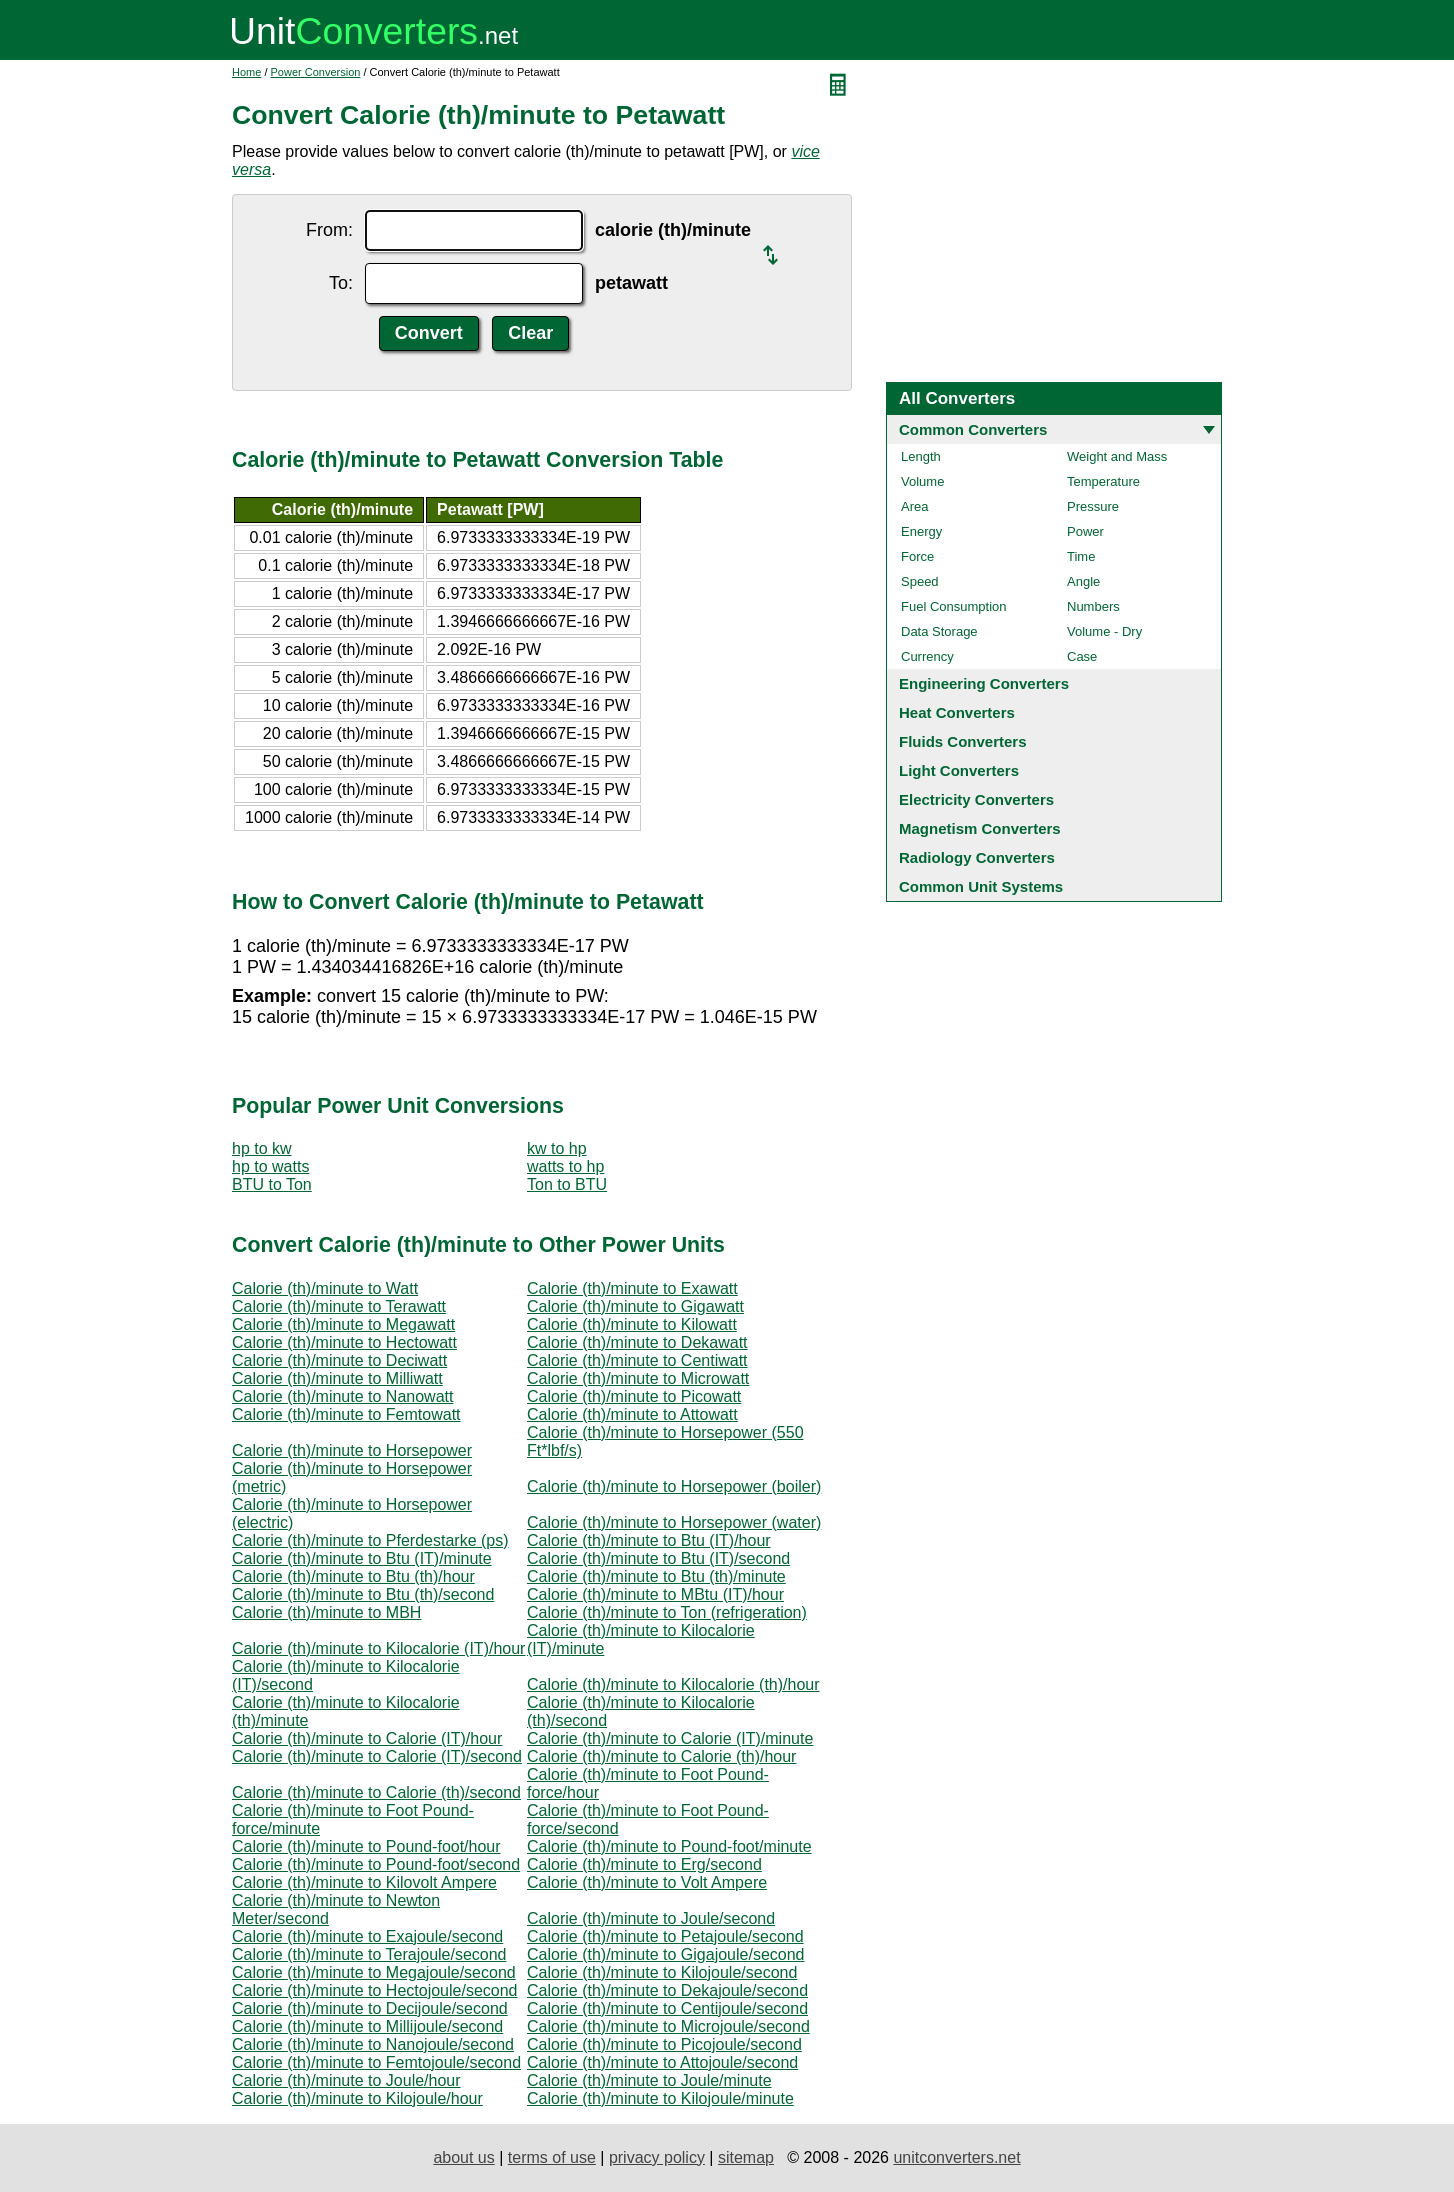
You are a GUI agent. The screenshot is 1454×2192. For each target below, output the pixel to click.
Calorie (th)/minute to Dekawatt (637, 1342)
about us (463, 2157)
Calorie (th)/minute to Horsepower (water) (674, 1522)
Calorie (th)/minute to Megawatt (343, 1324)
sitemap (746, 2157)
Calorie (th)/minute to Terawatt (339, 1306)
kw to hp (557, 1148)
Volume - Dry (1104, 631)
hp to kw (262, 1148)
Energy (921, 531)
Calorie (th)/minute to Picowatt (634, 1396)
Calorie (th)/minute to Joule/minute (649, 2080)
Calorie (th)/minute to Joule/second (651, 1918)
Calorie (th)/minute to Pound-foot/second (376, 1864)
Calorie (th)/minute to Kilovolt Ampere (364, 1882)
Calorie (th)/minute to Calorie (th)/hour (661, 1756)
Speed (920, 581)
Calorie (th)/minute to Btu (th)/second (363, 1594)
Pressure (1093, 506)
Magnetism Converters (980, 828)
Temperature (1103, 481)
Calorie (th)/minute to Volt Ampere (647, 1882)
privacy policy (657, 2157)
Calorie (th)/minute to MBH (326, 1612)
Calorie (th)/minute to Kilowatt (632, 1324)
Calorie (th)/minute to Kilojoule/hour (357, 2098)
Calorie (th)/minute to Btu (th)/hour (353, 1576)
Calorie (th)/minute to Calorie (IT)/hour (367, 1738)
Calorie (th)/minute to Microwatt (638, 1378)
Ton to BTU (567, 1184)
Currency (927, 656)
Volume (922, 481)
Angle (1083, 581)
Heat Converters (957, 712)
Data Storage (939, 631)
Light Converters (959, 770)
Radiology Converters (977, 857)
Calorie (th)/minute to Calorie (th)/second (376, 1792)
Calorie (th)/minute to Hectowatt (344, 1342)
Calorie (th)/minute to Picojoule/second (664, 2044)
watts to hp (565, 1166)
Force (917, 556)
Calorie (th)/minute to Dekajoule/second (667, 1990)
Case (1082, 656)
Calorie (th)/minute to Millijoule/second (367, 2026)
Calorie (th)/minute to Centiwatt (637, 1360)
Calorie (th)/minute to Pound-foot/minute (669, 1846)
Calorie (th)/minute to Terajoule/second (369, 1954)
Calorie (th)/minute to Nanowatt (342, 1396)
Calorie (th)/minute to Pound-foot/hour (366, 1846)
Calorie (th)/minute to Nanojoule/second (373, 2044)
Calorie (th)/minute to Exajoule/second (367, 1936)
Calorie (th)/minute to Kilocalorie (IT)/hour (378, 1648)
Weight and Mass (1117, 456)
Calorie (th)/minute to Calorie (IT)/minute (670, 1738)
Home (246, 72)
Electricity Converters (976, 799)
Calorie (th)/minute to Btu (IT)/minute (362, 1558)
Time (1081, 556)
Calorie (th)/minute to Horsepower (352, 1450)
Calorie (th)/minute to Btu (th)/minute (656, 1576)
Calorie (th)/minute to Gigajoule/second (665, 1954)
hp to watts (270, 1166)
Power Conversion (316, 72)
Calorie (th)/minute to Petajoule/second (665, 1936)
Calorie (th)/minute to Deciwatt (339, 1360)
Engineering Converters (984, 683)
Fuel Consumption (954, 606)
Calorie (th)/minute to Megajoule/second (374, 1972)
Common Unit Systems (981, 886)
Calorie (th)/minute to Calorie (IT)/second (377, 1756)
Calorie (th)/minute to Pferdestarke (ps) (370, 1540)
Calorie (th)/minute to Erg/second (644, 1864)
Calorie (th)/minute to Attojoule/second (662, 2062)
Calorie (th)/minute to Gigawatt (635, 1306)
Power (1085, 531)
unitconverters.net (956, 2157)
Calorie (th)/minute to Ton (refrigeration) (667, 1612)
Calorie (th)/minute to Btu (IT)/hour (649, 1540)
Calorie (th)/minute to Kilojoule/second (662, 1972)
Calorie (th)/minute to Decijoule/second (370, 2008)
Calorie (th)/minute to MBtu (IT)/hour (655, 1594)
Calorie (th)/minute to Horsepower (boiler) (674, 1486)
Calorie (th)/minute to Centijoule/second (667, 2008)
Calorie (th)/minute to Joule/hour (346, 2080)
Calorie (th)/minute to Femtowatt (346, 1414)
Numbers (1093, 606)
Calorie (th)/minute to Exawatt (632, 1288)
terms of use (552, 2157)
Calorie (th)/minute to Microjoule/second (668, 2026)
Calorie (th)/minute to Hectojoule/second (374, 1990)
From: (329, 230)
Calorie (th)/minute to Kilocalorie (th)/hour (673, 1684)
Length (921, 456)
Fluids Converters (963, 741)
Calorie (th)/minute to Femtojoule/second (376, 2062)
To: (341, 283)
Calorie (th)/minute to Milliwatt (337, 1378)
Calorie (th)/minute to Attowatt (632, 1414)
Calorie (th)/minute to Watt (325, 1288)
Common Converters (973, 429)
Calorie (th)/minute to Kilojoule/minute (660, 2098)
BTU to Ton (272, 1184)
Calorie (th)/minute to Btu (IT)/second (658, 1558)
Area (914, 506)
